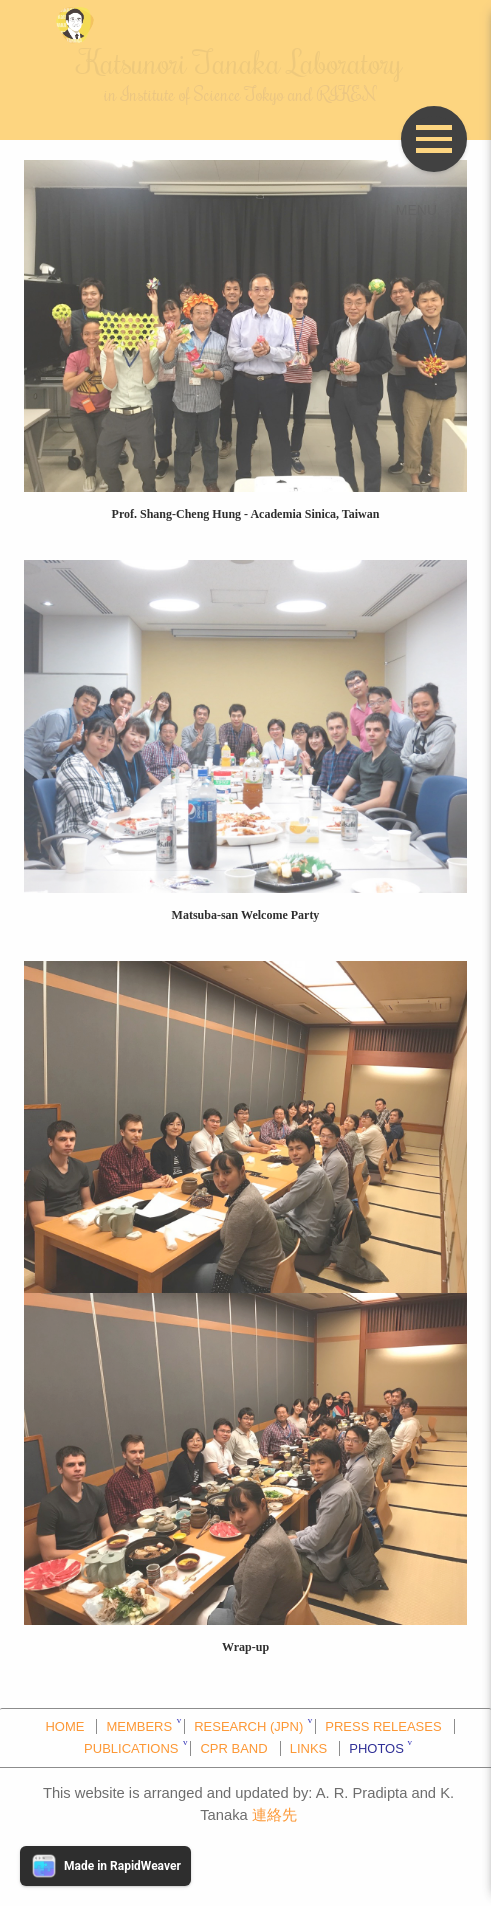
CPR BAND (233, 1748)
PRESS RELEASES (383, 1726)
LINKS (309, 1748)
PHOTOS (376, 1748)
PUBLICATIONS (131, 1748)
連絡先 (274, 1815)
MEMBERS (139, 1726)
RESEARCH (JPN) (248, 1726)
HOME (64, 1726)
